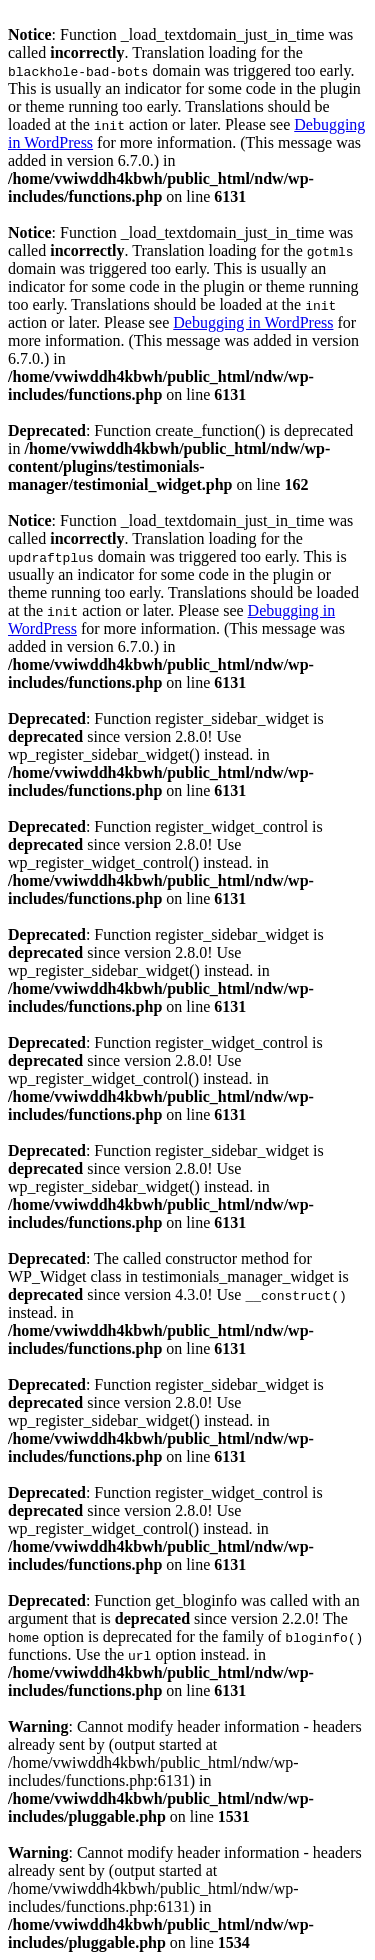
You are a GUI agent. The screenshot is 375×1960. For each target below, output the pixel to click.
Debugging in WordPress (253, 322)
